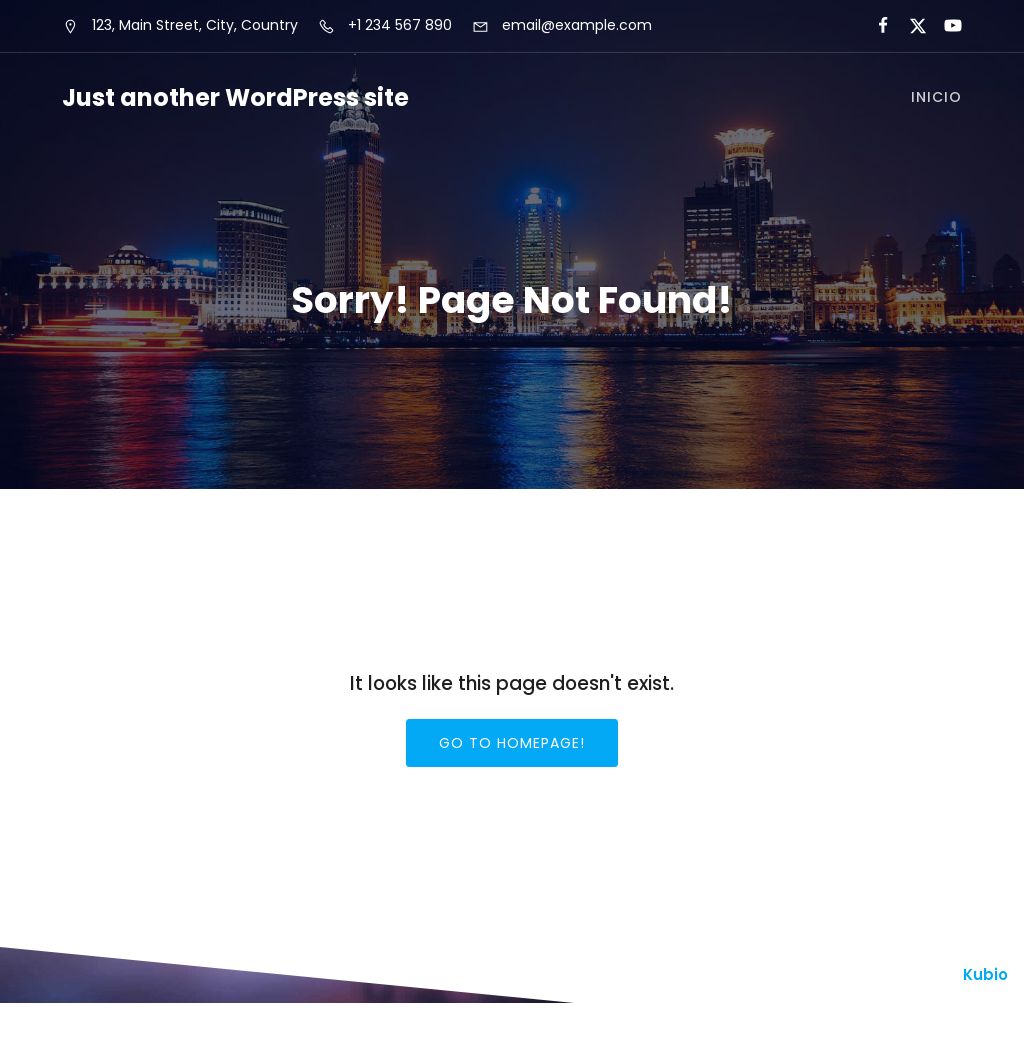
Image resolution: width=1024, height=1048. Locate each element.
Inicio (936, 98)
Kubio (985, 975)
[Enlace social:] (874, 26)
